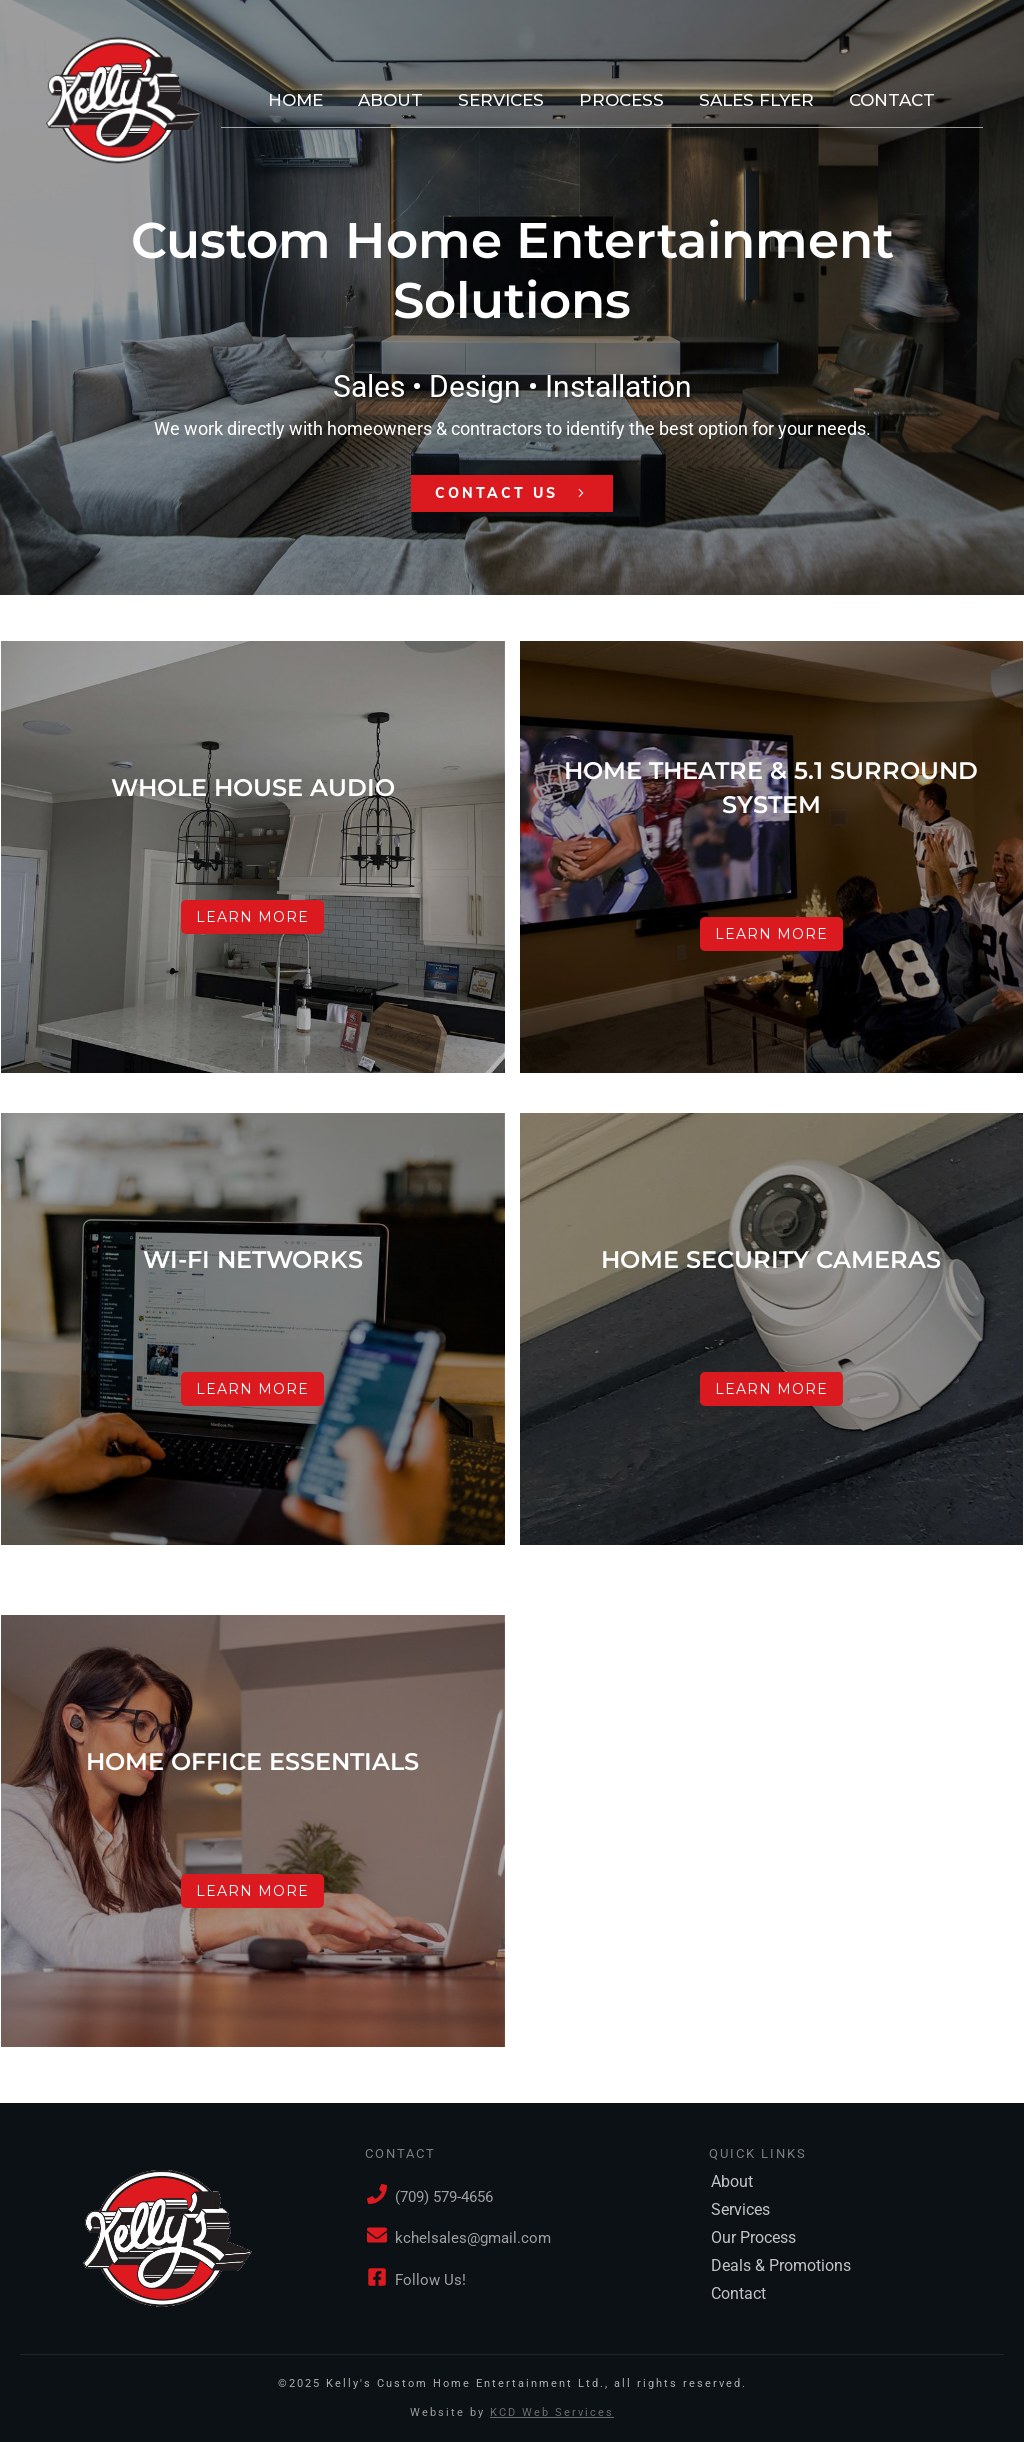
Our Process (753, 2237)
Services (740, 2209)
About (732, 2181)
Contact (738, 2293)
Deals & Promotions (781, 2265)
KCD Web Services (552, 2412)
